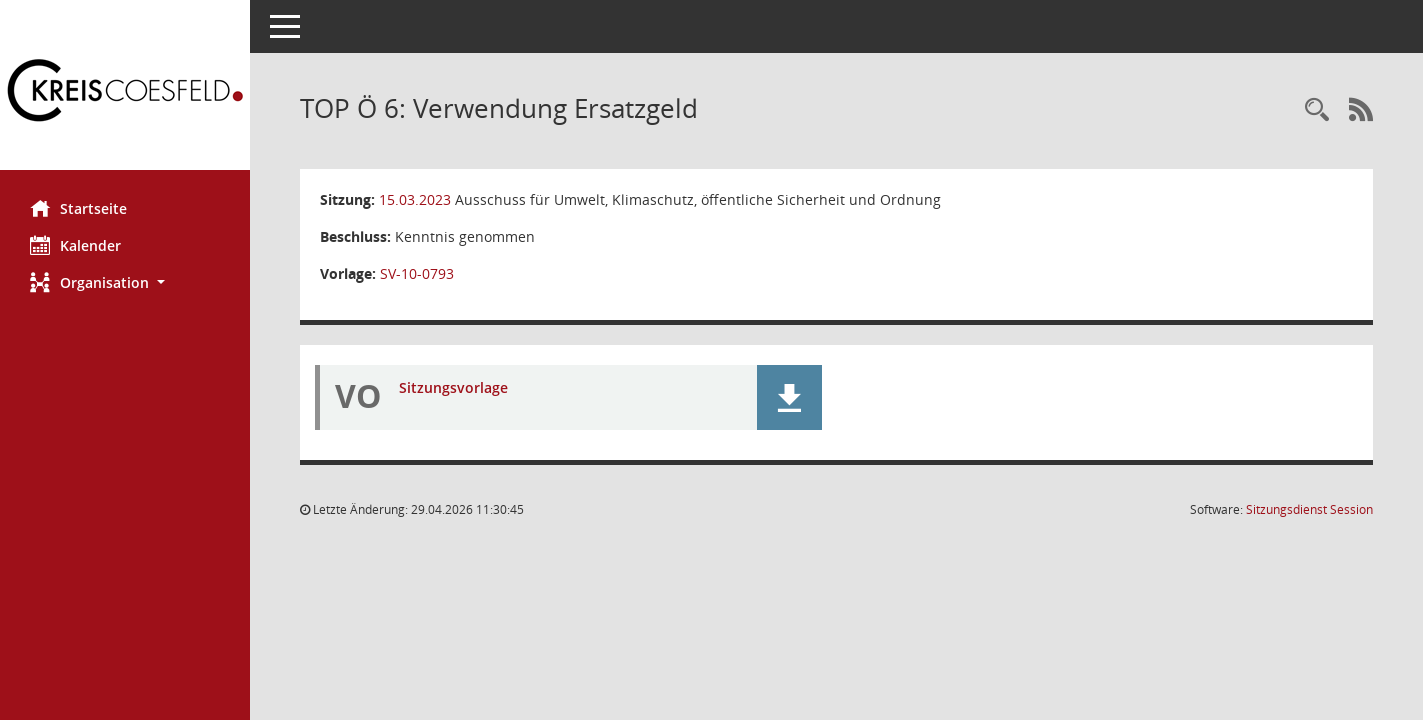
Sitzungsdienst (1309, 509)
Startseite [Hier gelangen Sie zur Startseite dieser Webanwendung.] (78, 208)
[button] (125, 282)
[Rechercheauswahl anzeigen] (1317, 110)
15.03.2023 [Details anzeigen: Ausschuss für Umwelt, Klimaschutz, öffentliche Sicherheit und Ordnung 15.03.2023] (415, 199)
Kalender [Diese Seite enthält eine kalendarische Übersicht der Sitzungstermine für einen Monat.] (75, 245)
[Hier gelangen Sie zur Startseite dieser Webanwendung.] (125, 92)
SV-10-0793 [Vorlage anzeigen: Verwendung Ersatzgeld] (417, 273)
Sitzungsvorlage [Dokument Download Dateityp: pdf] (453, 387)
